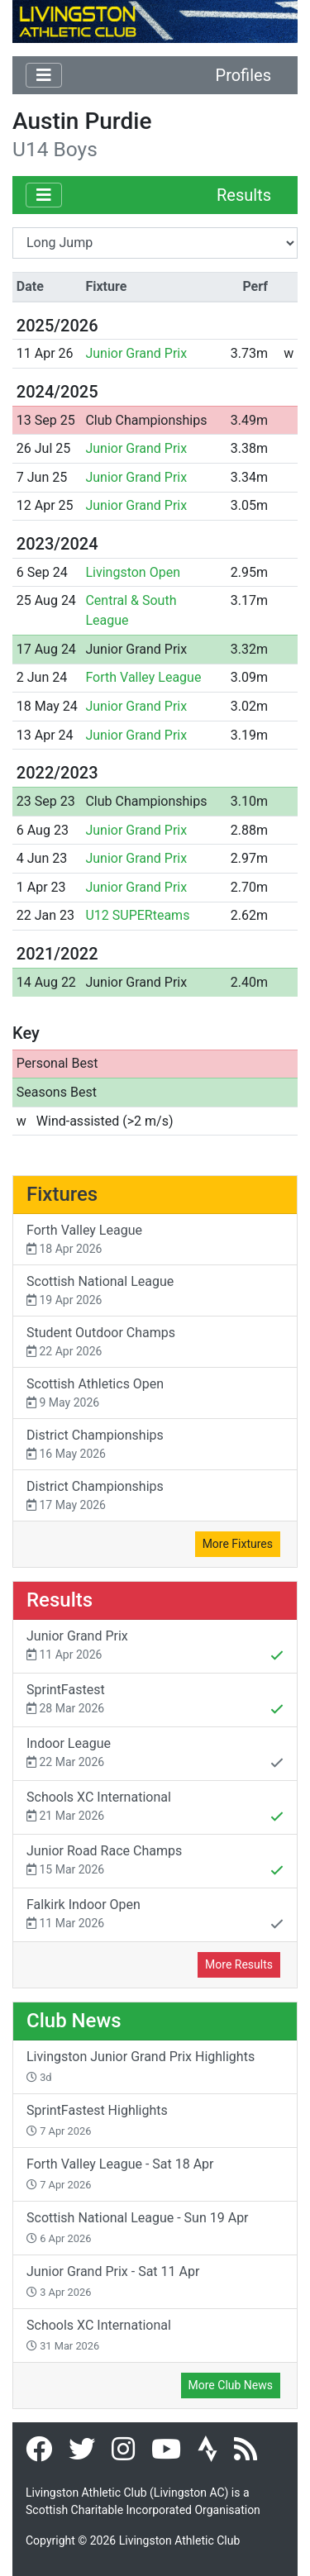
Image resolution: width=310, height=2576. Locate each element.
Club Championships (146, 420)
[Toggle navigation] (44, 75)
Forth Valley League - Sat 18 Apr (120, 2173)
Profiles (243, 75)
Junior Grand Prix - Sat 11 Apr (112, 2281)
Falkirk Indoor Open (155, 1916)
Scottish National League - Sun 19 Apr (137, 2227)
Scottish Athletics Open (155, 1394)
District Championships (155, 1445)
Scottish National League (155, 1291)
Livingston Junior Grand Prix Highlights (140, 2066)
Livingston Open (132, 572)
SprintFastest (155, 1701)
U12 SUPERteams (137, 915)
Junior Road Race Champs (155, 1862)
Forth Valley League (143, 677)
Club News (74, 2020)
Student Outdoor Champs (155, 1342)
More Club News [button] (230, 2385)
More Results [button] (239, 1964)
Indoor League (155, 1755)
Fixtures (62, 1194)
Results (244, 195)
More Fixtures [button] (238, 1543)
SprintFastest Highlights (97, 2119)
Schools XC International (155, 1808)
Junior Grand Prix (136, 353)
